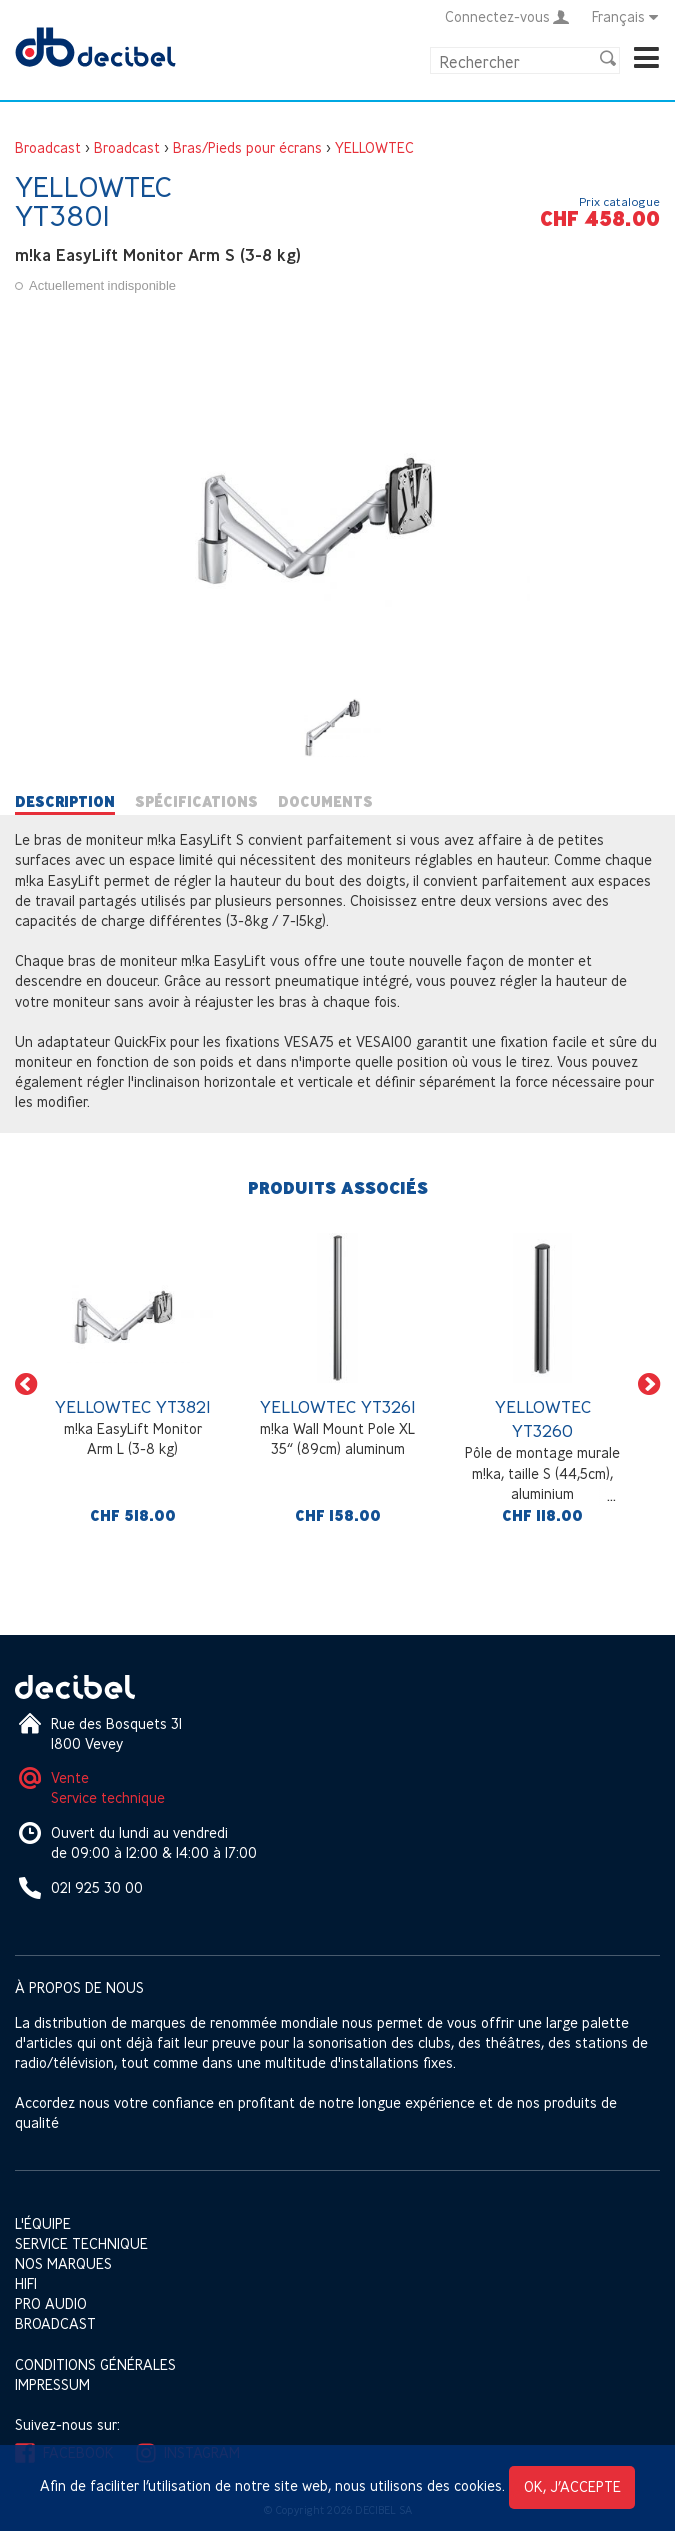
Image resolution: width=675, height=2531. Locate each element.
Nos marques (63, 2263)
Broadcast (48, 147)
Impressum (52, 2384)
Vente (70, 1777)
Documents (325, 802)
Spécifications (196, 802)
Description (65, 802)
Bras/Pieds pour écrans (247, 147)
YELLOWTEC (374, 147)
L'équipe (43, 2223)
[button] (26, 1384)
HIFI (26, 2283)
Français (626, 17)
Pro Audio (51, 2303)
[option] (132, 1384)
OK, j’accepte (572, 2486)
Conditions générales (95, 2364)
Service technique (108, 1797)
